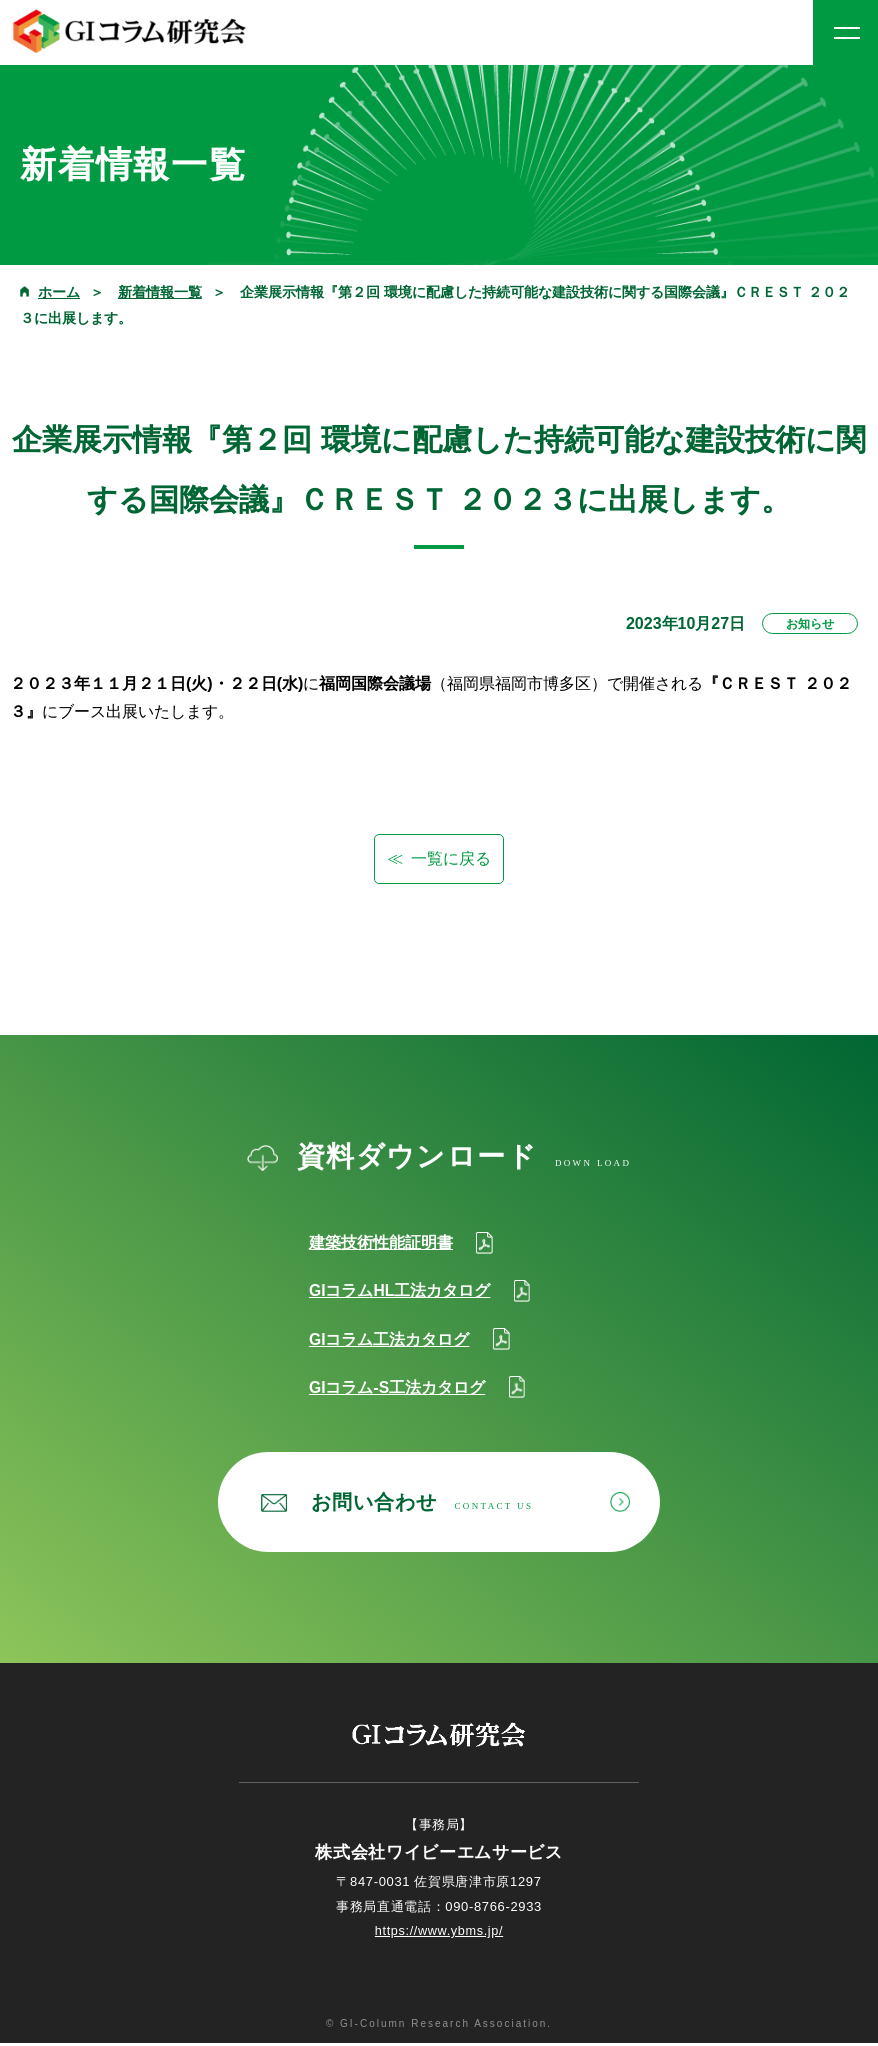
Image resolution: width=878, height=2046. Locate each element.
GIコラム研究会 (130, 31)
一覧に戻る (451, 858)
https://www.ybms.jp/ (438, 1934)
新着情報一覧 (160, 292)
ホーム (59, 292)
